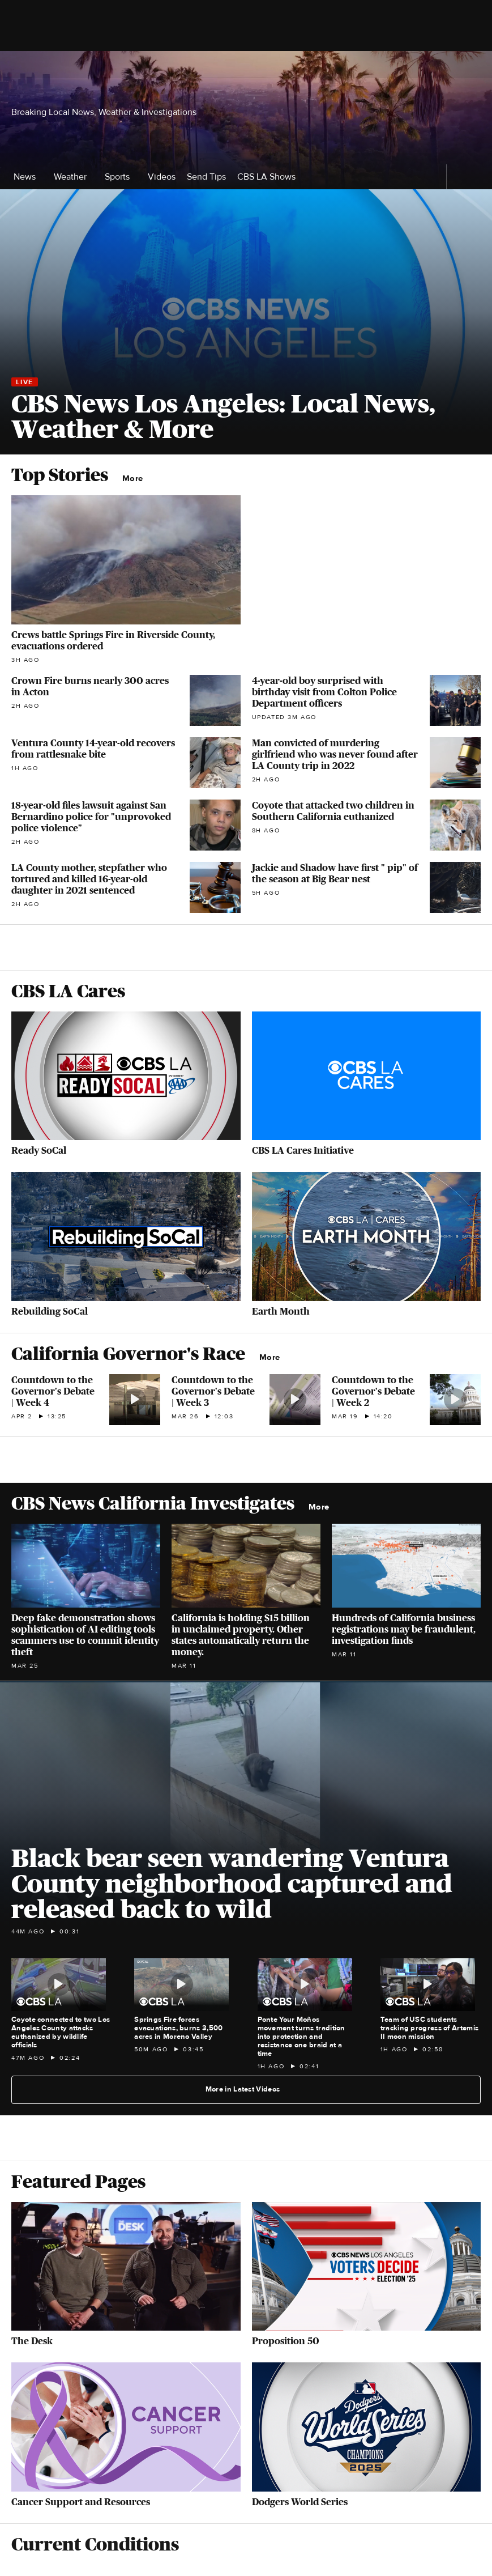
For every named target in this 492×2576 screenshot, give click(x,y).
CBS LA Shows (269, 177)
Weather (73, 177)
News (28, 177)
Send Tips (206, 177)
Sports (120, 177)
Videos (162, 177)
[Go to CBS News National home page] (246, 64)
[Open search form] (470, 64)
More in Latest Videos (247, 2089)
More (135, 478)
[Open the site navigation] (90, 64)
